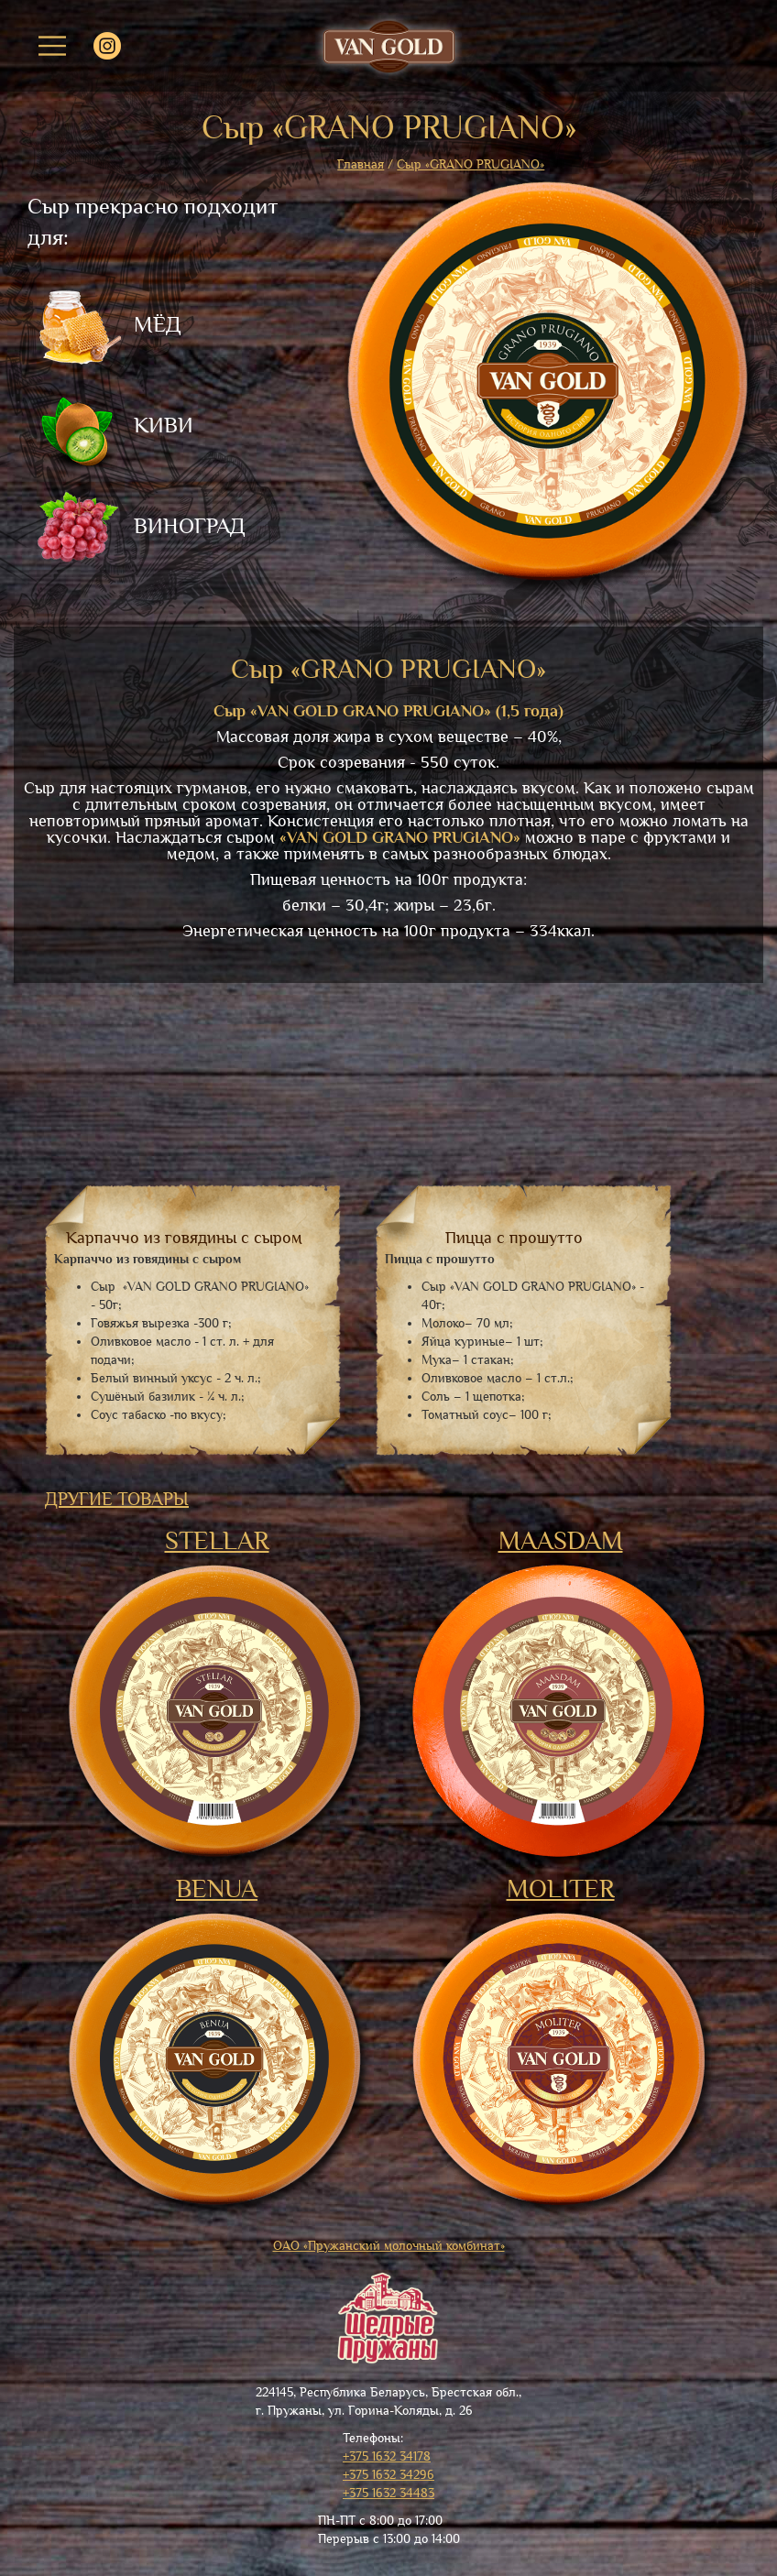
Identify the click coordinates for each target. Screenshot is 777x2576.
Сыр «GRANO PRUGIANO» (470, 164)
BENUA (216, 1889)
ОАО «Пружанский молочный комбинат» (389, 2246)
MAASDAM (560, 1541)
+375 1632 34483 (388, 2493)
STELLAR (217, 1541)
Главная (360, 164)
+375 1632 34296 (388, 2475)
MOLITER (561, 1889)
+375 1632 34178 (387, 2456)
